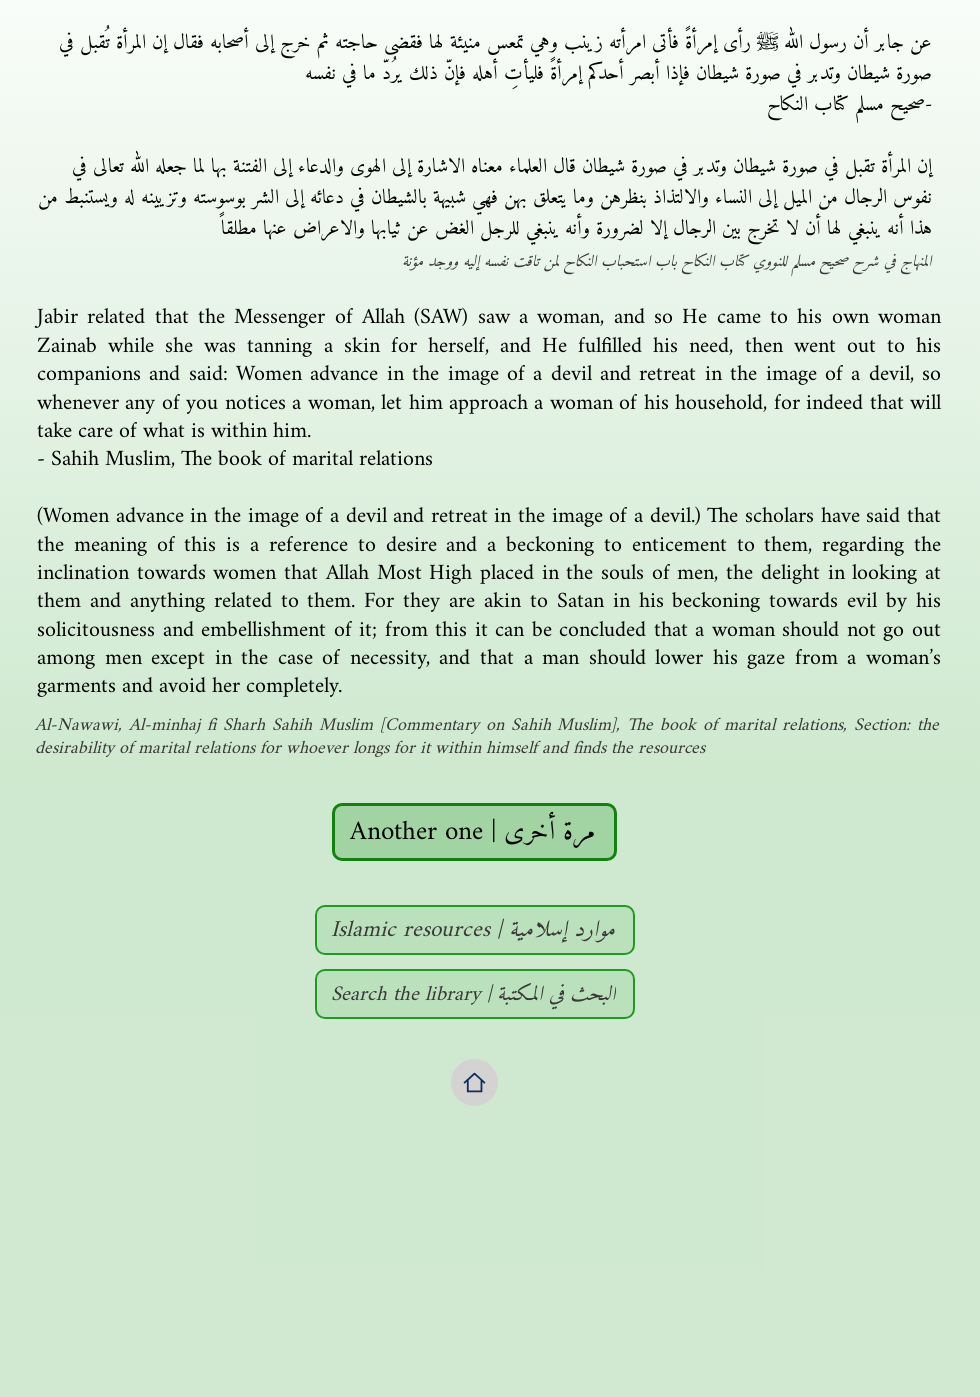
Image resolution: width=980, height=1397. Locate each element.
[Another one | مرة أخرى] (474, 832)
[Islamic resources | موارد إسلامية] (475, 930)
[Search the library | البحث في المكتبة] (475, 994)
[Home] (474, 1082)
